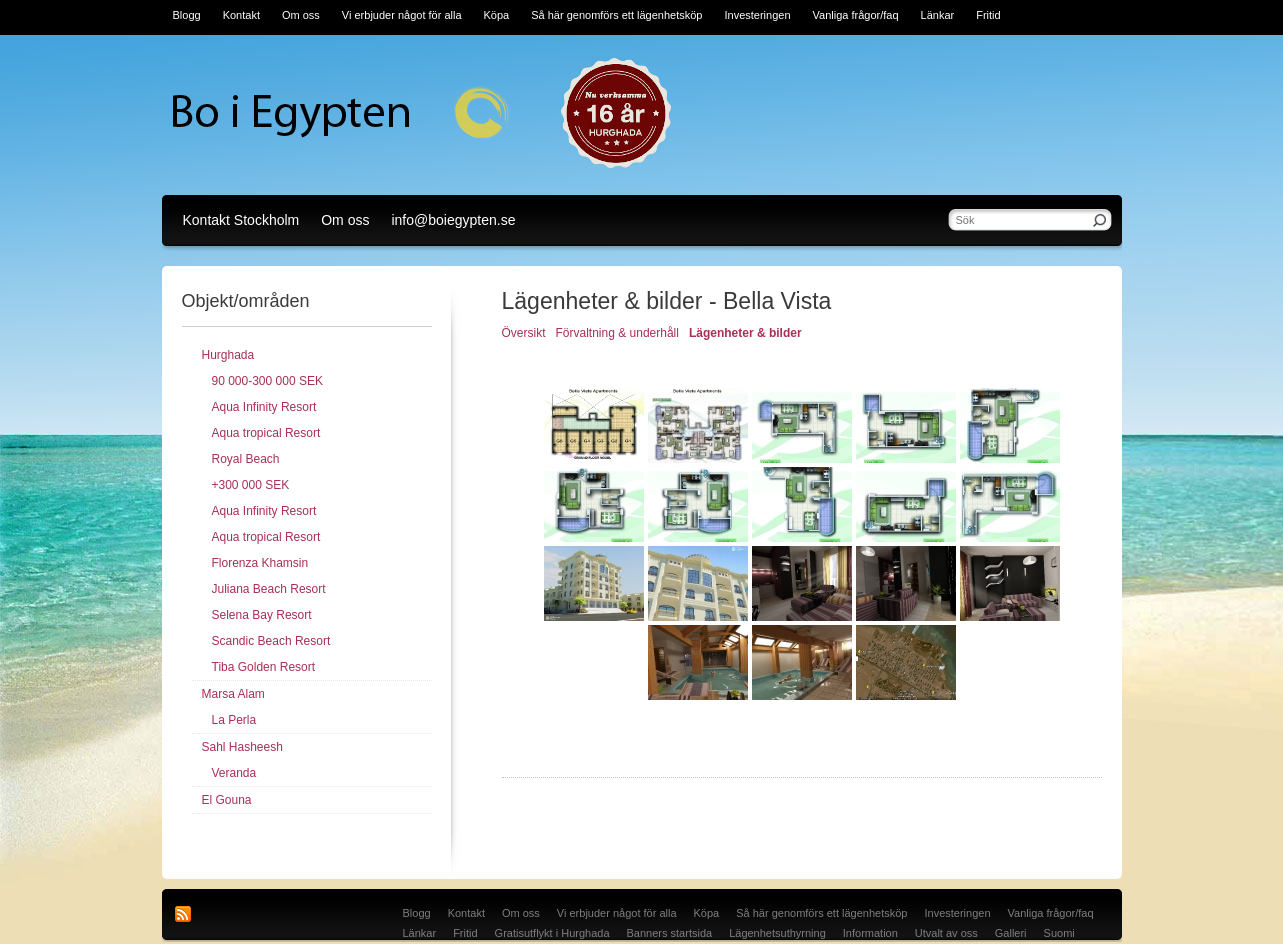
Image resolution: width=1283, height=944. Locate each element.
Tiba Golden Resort (264, 667)
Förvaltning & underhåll (617, 333)
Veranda (234, 773)
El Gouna (227, 800)
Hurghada (228, 355)
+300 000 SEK (251, 485)
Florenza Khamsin (260, 563)
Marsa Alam (233, 694)
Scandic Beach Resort (271, 641)
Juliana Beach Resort (269, 589)
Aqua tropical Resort (266, 433)
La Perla (234, 720)
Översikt (524, 333)
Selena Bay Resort (262, 615)
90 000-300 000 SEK (267, 381)
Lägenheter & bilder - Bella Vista (667, 301)
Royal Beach (246, 459)
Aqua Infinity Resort (264, 407)
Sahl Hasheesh (242, 747)
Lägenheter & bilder (745, 333)
